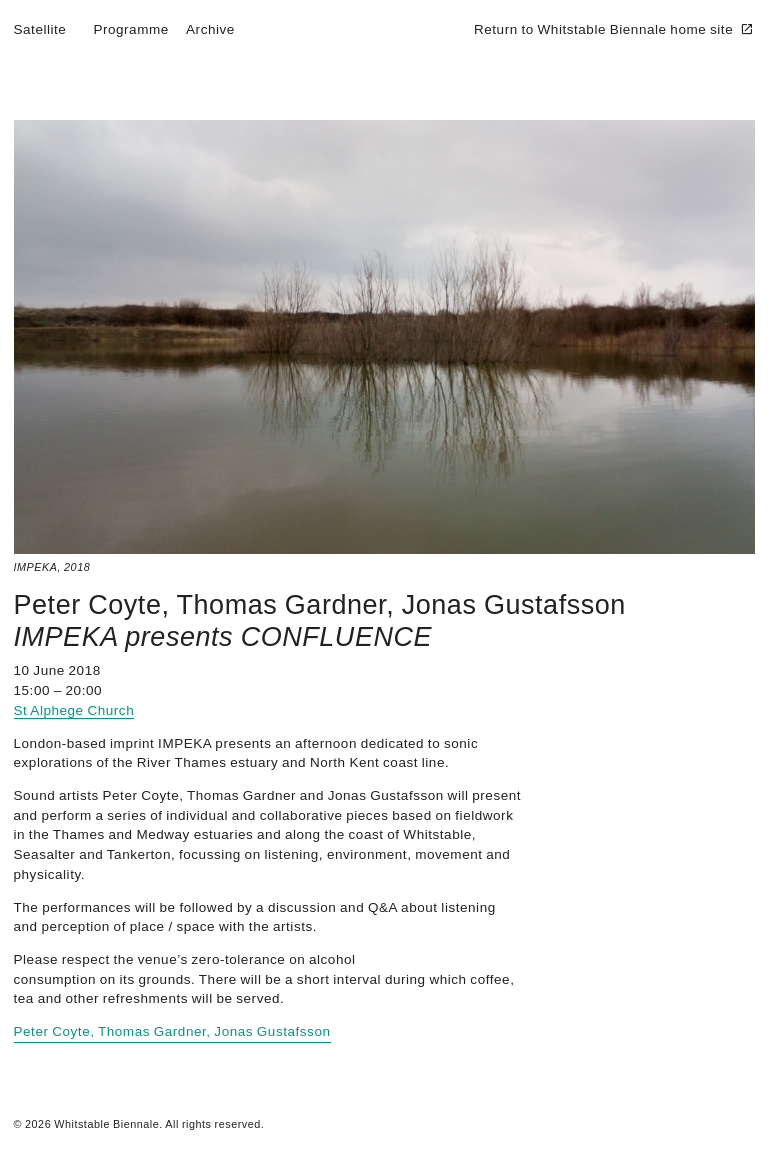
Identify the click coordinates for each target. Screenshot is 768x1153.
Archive (210, 29)
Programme (130, 29)
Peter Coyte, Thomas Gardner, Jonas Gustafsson (320, 605)
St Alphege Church (74, 710)
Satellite (40, 29)
